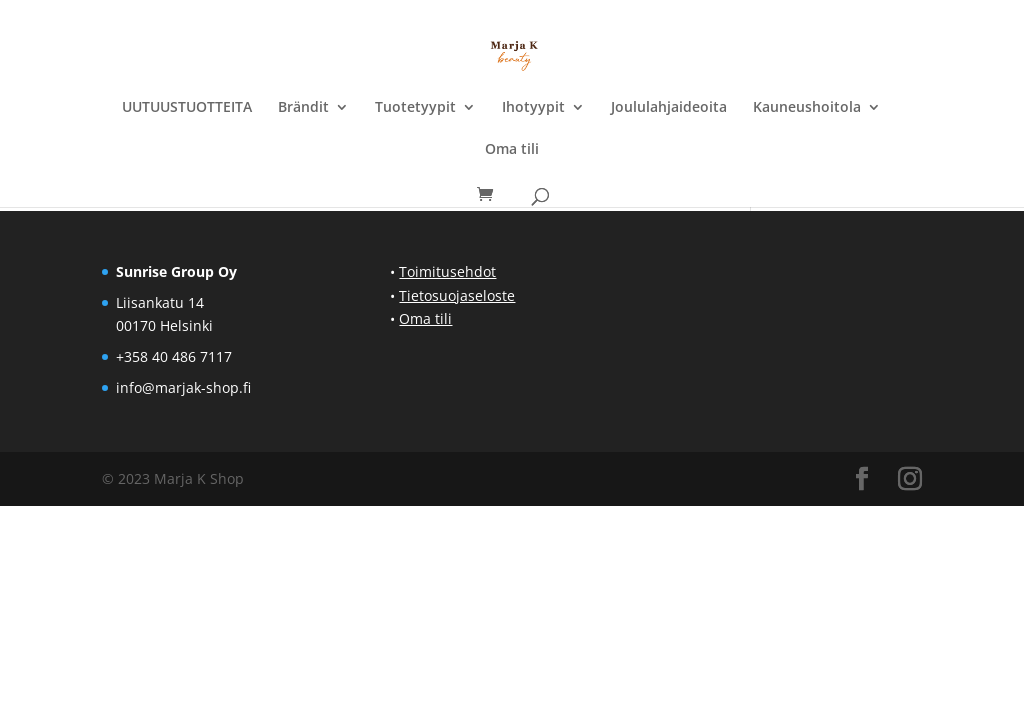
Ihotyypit (533, 108)
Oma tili (512, 150)
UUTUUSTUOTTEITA (187, 108)
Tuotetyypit (415, 108)
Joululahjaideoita (669, 108)
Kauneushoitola (807, 108)
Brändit (303, 108)
